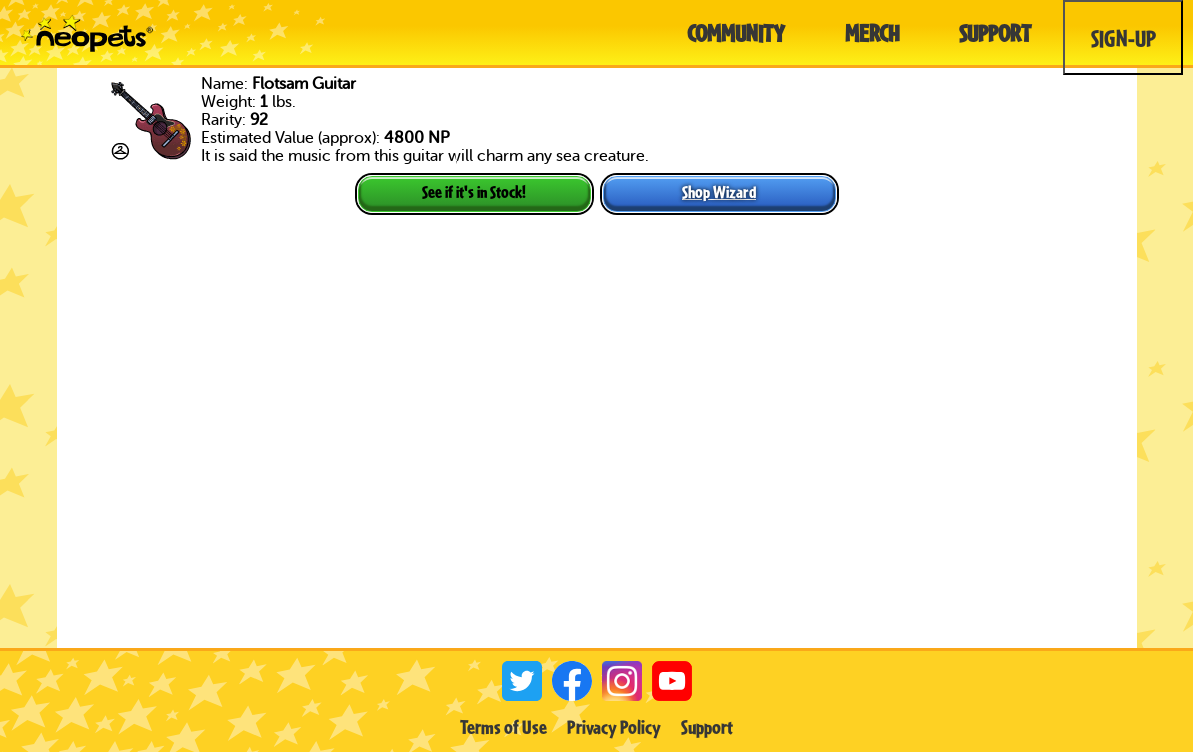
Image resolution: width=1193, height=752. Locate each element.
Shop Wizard (719, 191)
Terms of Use (503, 727)
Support (707, 727)
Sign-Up (1123, 38)
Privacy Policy (614, 727)
